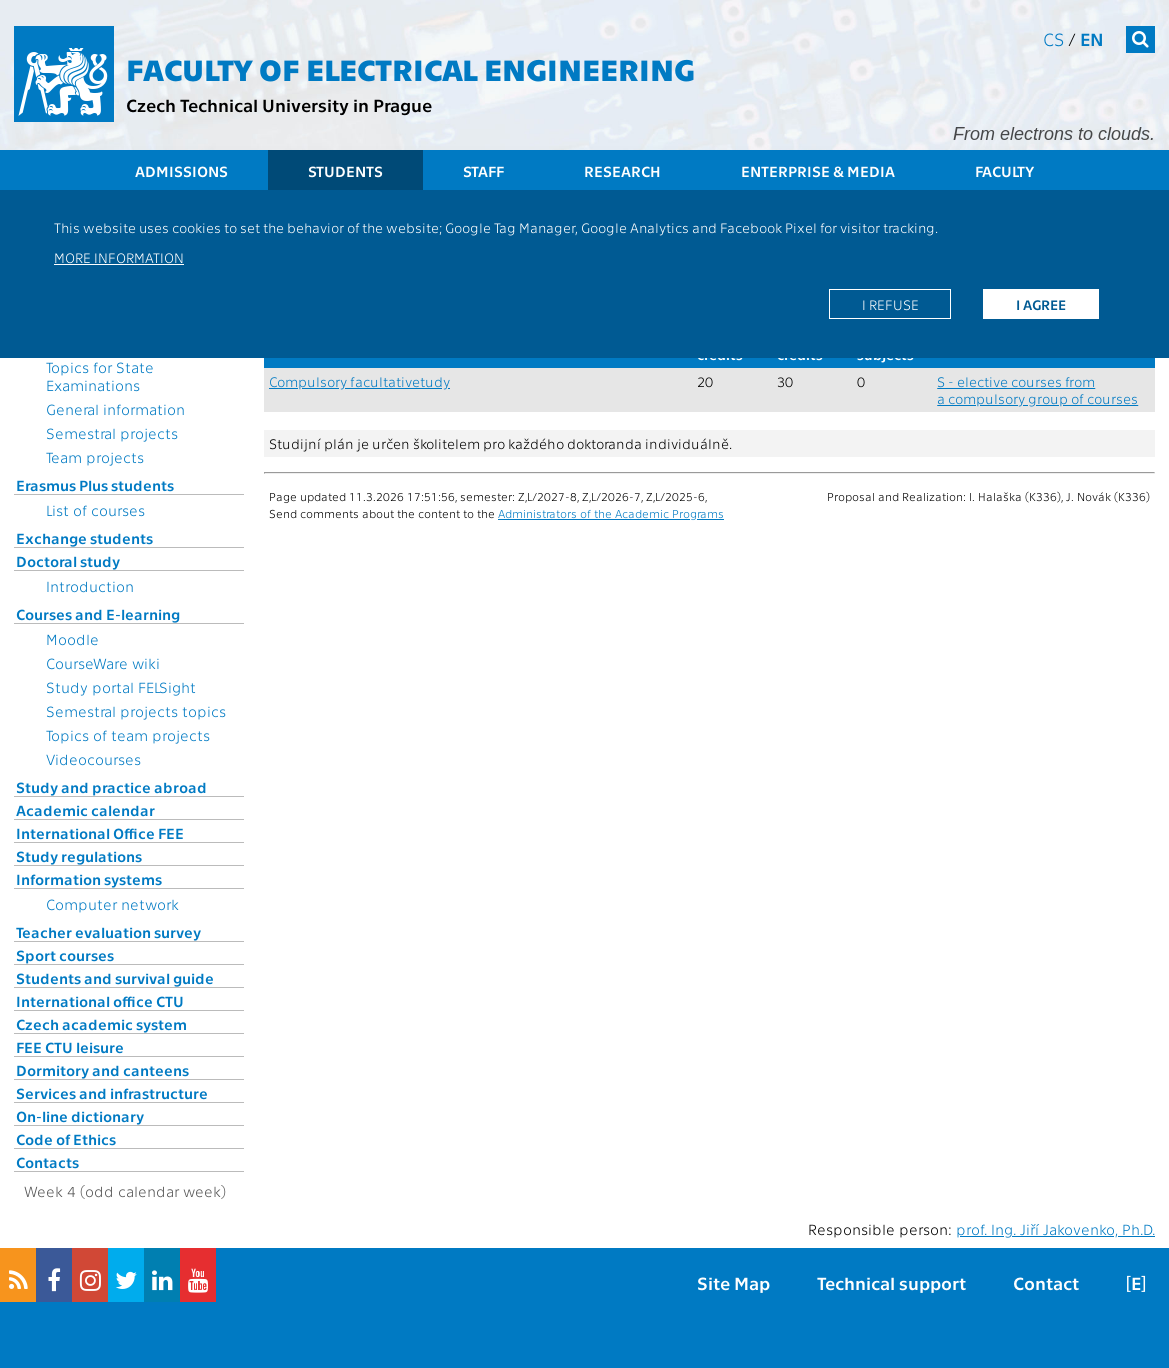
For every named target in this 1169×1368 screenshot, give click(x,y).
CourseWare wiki (103, 663)
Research (622, 171)
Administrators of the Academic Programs (611, 513)
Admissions (181, 171)
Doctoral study (68, 561)
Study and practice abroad (111, 787)
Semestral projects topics (136, 711)
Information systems (89, 879)
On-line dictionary (80, 1116)
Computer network (112, 904)
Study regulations (79, 856)
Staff (483, 171)
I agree (1041, 304)
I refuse (890, 304)
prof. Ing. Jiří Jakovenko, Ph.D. (1055, 1229)
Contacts (47, 1162)
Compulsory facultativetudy (359, 381)
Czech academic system (101, 1024)
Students (345, 171)
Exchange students (84, 538)
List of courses (95, 510)
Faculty (1004, 171)
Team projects (95, 457)
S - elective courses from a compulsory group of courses (1037, 390)
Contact (1046, 1282)
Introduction (90, 586)
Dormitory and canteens (102, 1070)
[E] (1136, 1282)
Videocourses (93, 759)
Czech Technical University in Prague (279, 104)
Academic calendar (85, 810)
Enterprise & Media (818, 171)
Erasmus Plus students (95, 485)
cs (1053, 38)
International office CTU (100, 1001)
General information (115, 409)
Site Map (733, 1282)
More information (119, 257)
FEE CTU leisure (70, 1047)
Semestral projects (112, 433)
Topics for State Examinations (100, 376)
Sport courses (65, 955)
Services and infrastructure (112, 1093)
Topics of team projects (128, 735)
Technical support (891, 1282)
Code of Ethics (66, 1139)
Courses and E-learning (98, 614)
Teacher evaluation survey (108, 932)
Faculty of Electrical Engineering (410, 68)
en (1092, 38)
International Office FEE (100, 833)
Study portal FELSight (121, 687)
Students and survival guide (115, 978)
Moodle (72, 639)
